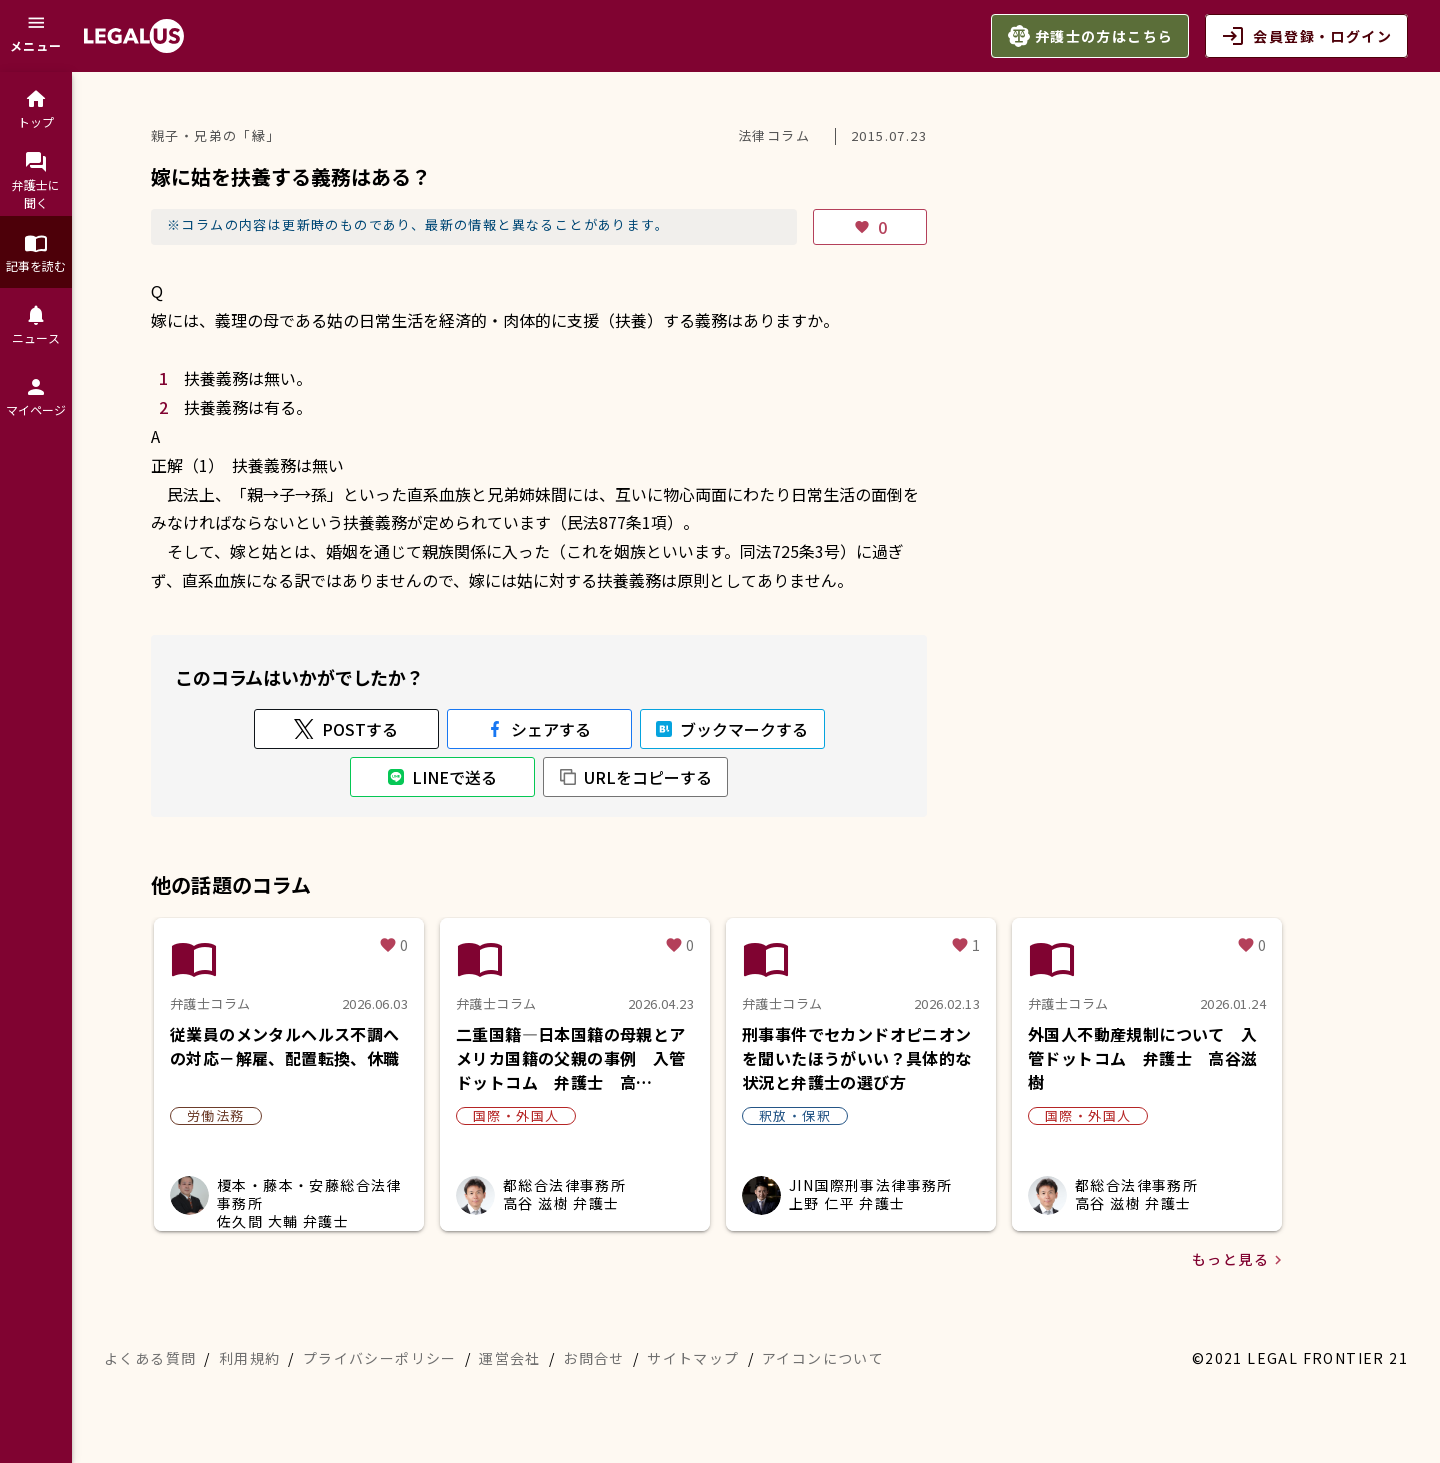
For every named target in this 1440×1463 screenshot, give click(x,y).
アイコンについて (823, 1358)
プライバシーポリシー (380, 1358)
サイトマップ (693, 1358)
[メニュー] (36, 36)
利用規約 (250, 1358)
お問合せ (594, 1358)
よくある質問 (150, 1358)
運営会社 (510, 1358)
